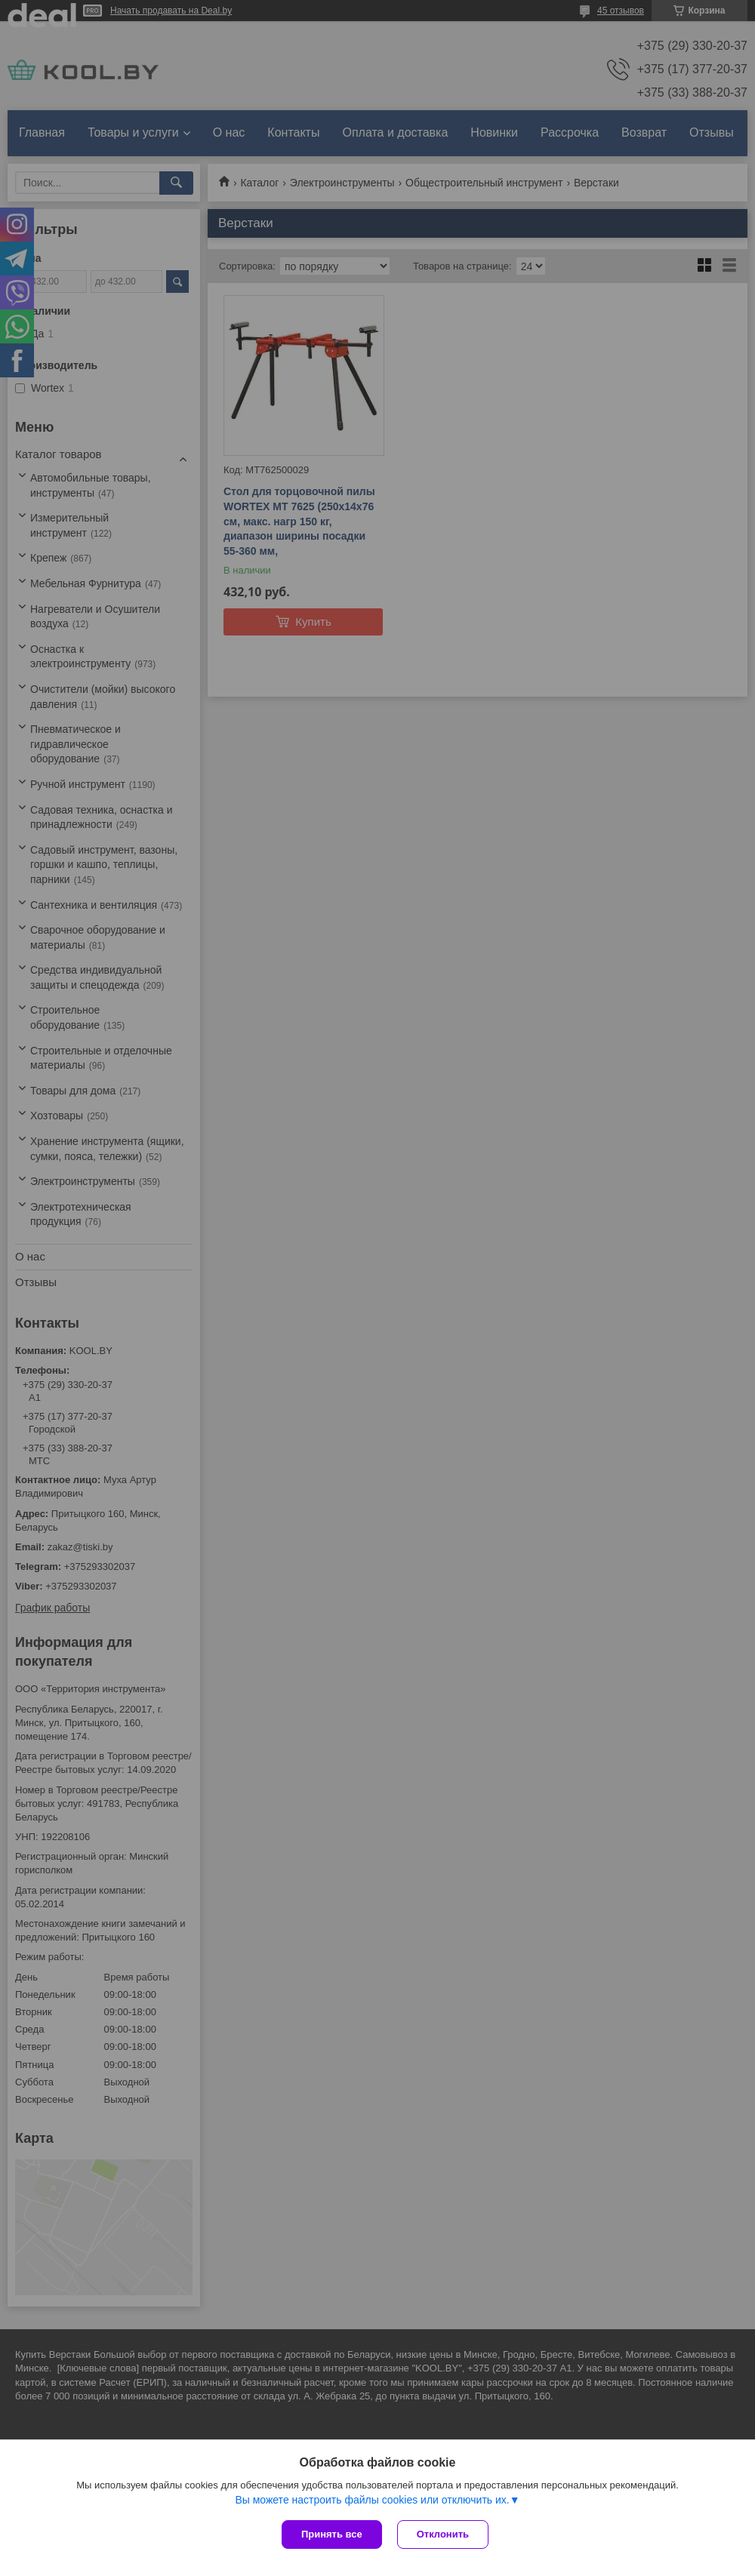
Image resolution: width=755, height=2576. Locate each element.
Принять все (331, 2534)
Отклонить (443, 2534)
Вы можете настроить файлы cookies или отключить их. (372, 2500)
